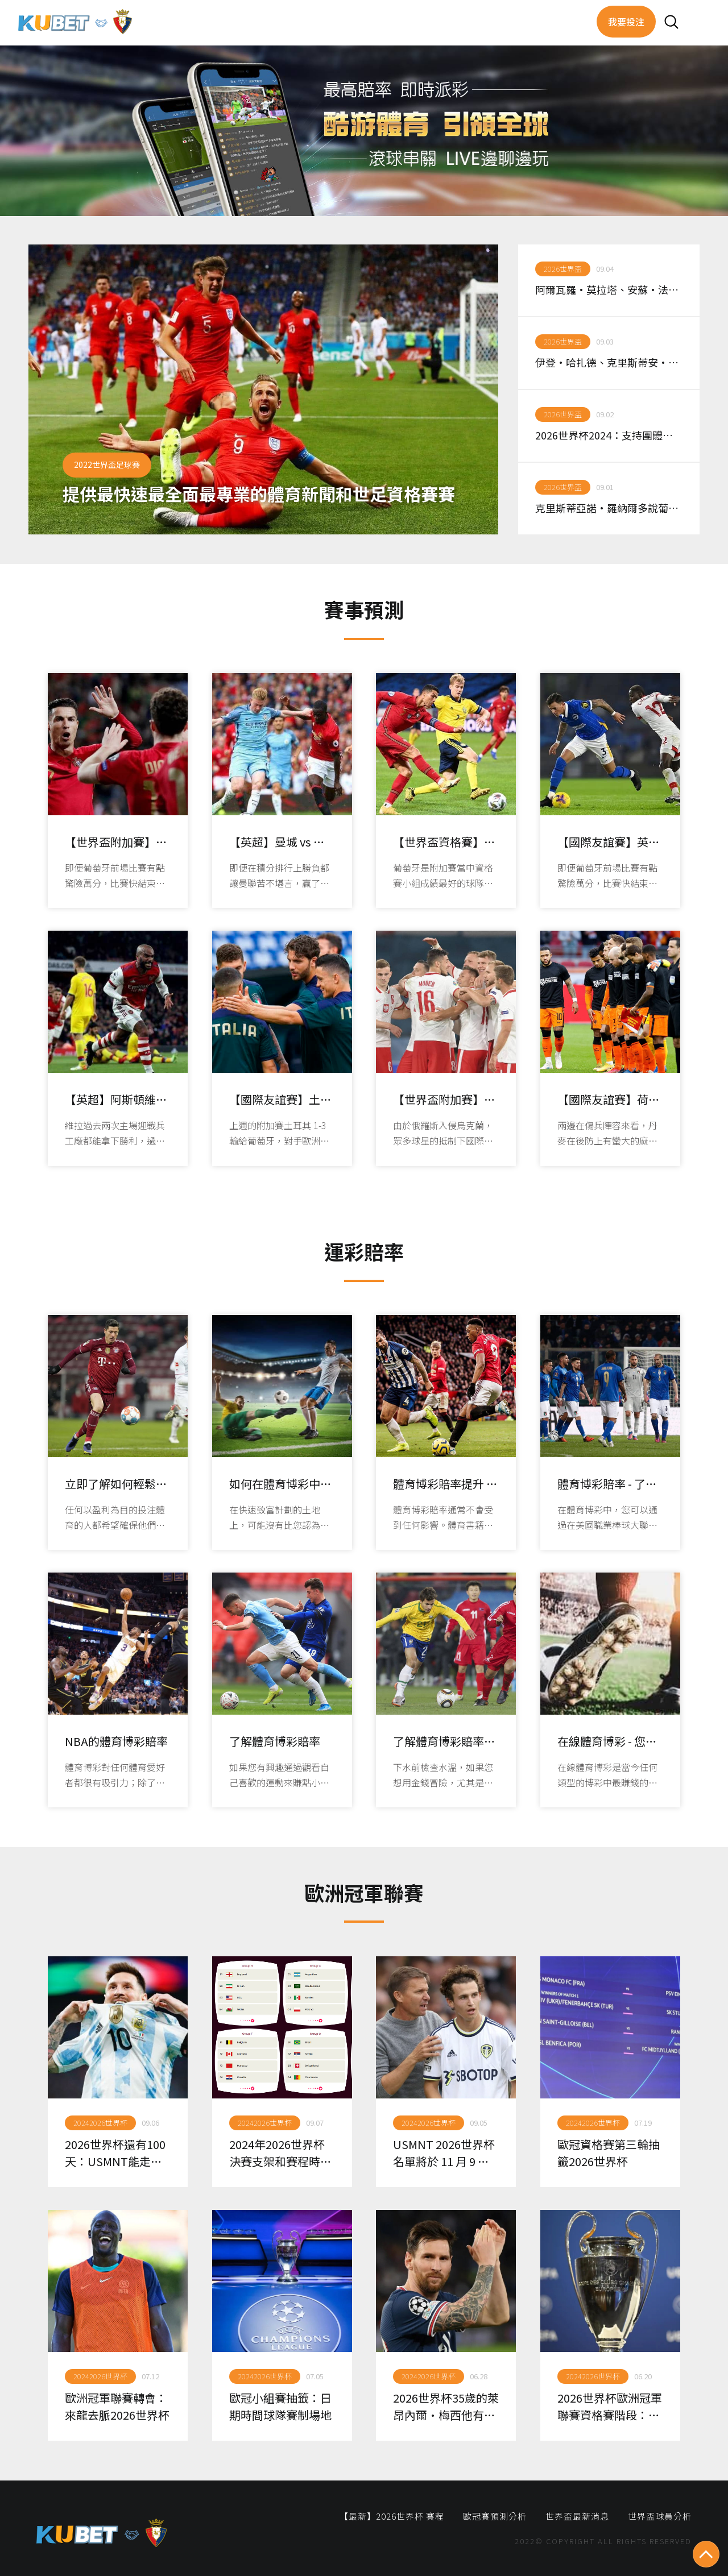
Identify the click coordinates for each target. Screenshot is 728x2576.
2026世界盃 (563, 268)
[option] (263, 389)
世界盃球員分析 (660, 2516)
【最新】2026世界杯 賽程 (392, 2516)
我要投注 (626, 21)
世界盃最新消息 (577, 2516)
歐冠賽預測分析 (495, 2516)
